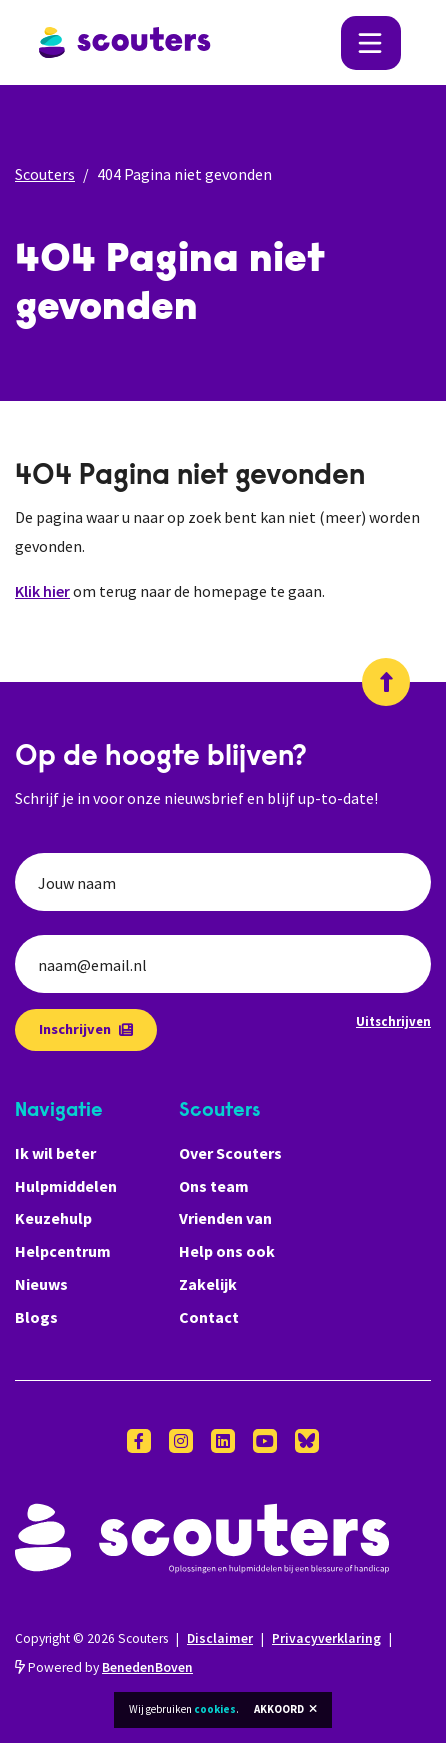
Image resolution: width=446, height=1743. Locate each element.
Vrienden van (225, 1218)
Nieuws (41, 1284)
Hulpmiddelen (66, 1186)
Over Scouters (230, 1153)
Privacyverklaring (326, 1638)
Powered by (104, 1667)
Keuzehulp (53, 1218)
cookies (215, 1709)
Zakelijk (208, 1284)
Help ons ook (227, 1251)
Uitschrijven (393, 1021)
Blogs (36, 1317)
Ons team (214, 1186)
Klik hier (42, 591)
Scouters (45, 174)
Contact (209, 1317)
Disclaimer (220, 1638)
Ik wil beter (55, 1153)
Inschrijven (86, 1029)
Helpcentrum (63, 1251)
